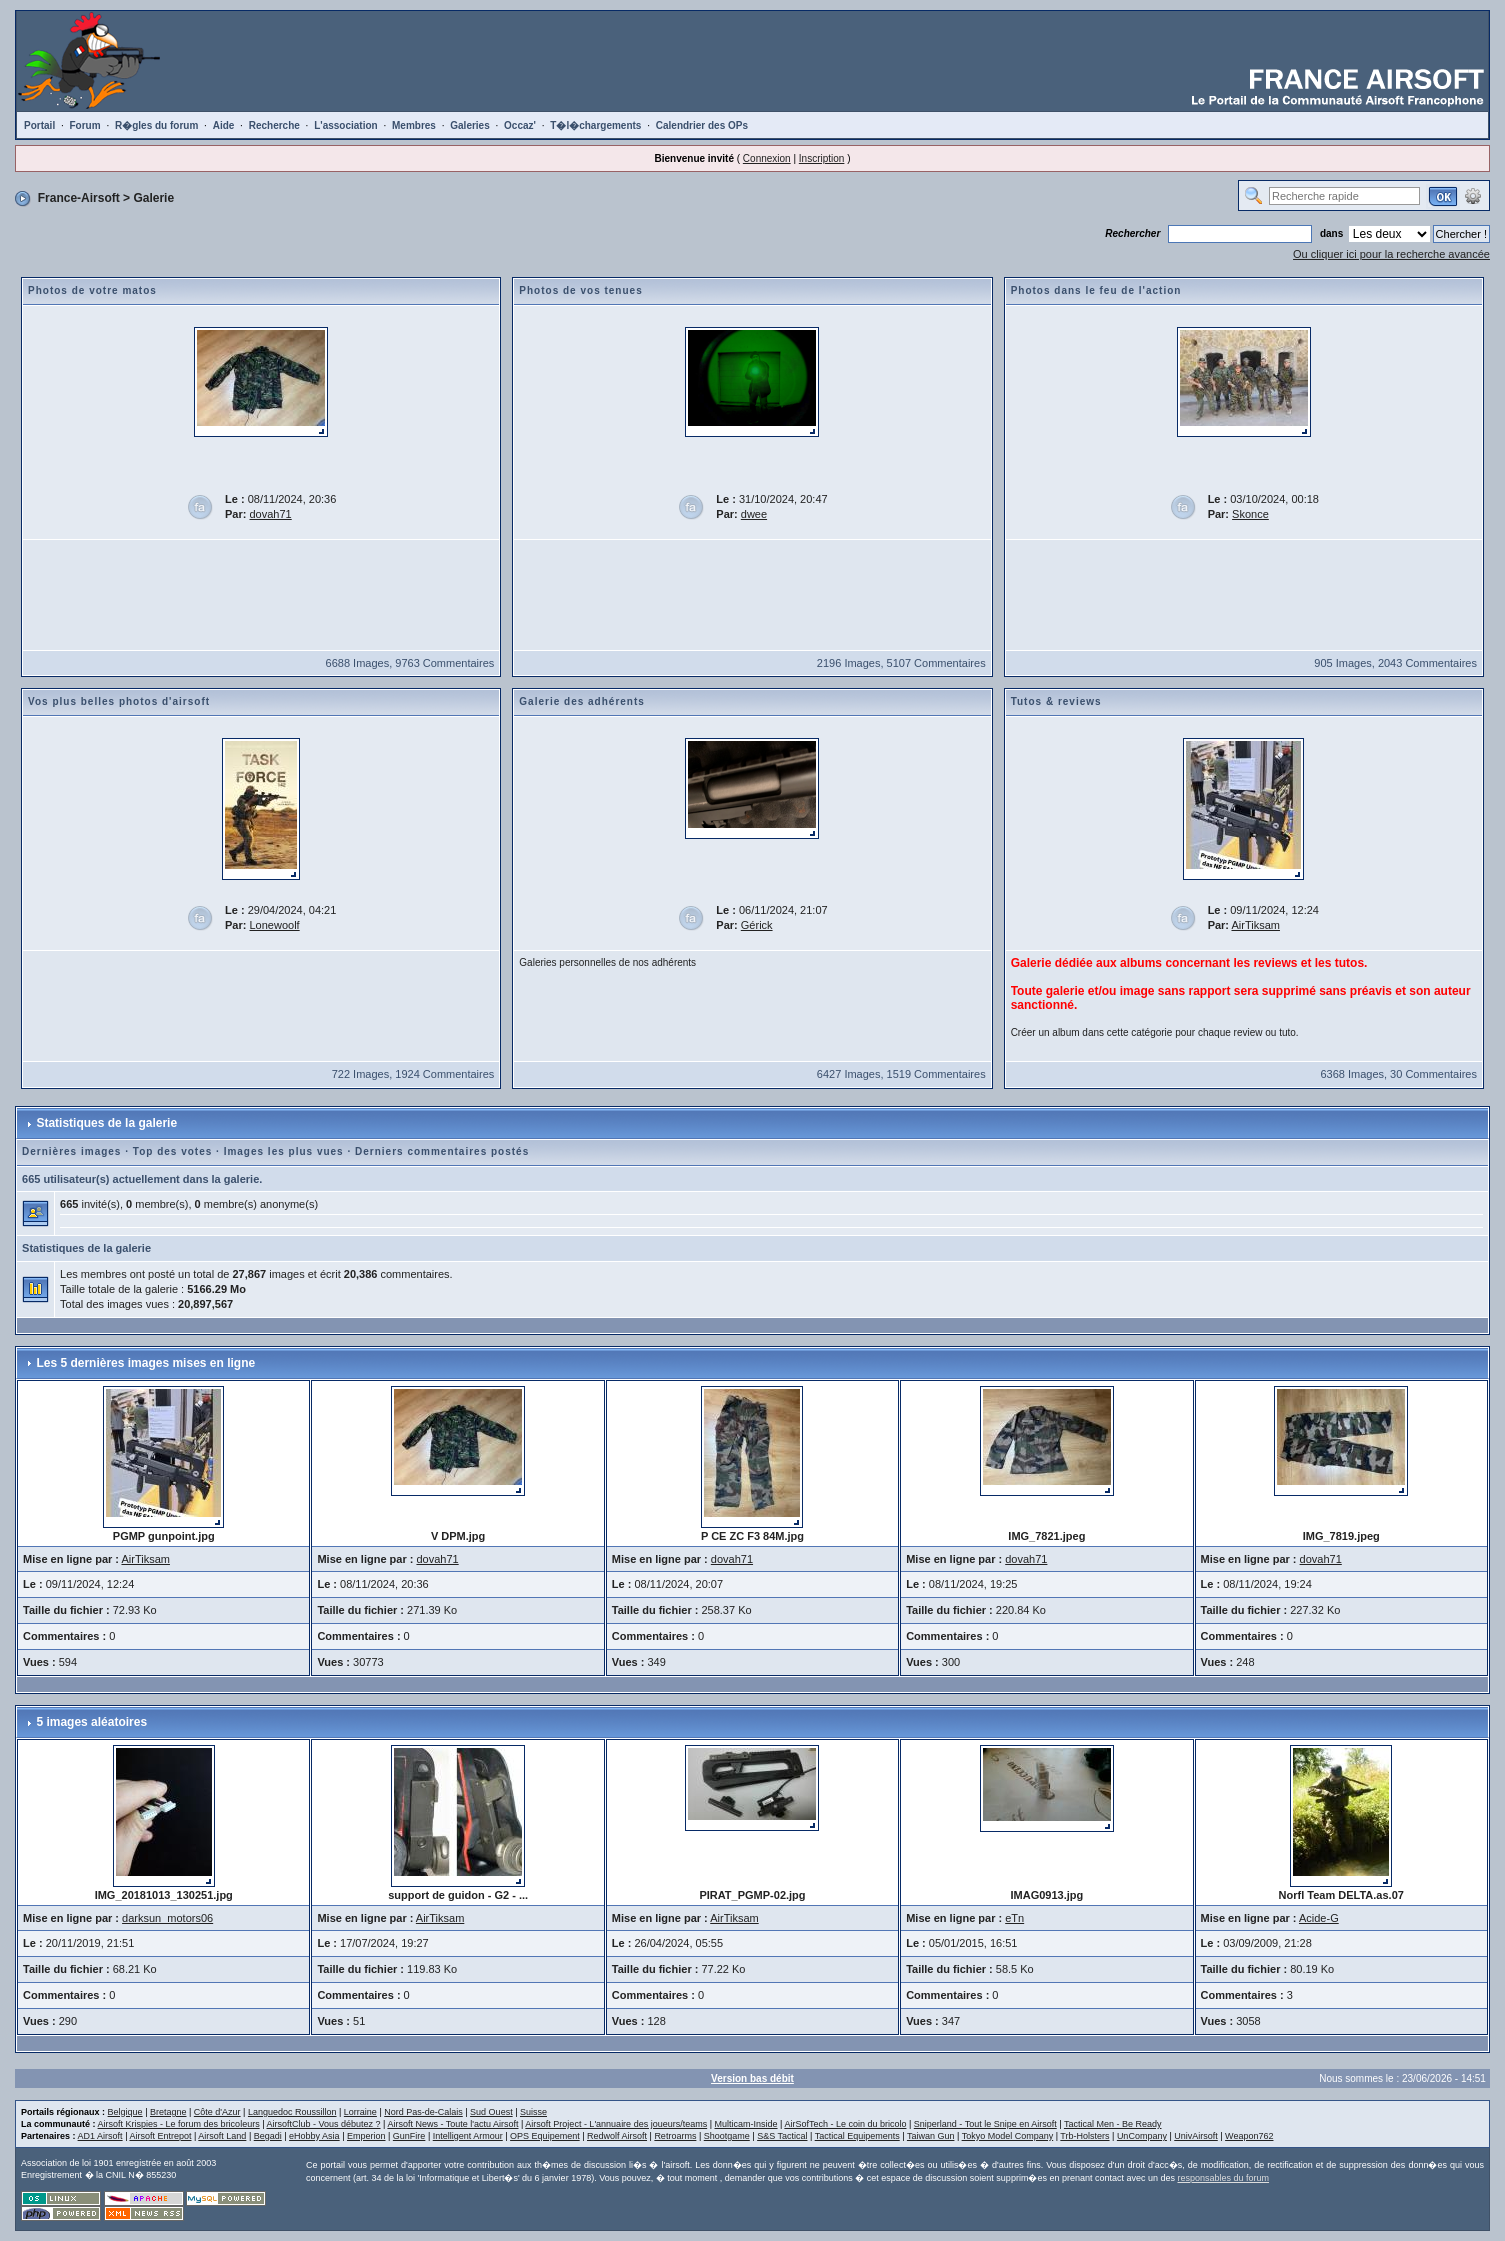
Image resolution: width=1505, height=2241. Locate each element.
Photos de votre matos (92, 290)
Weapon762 (1249, 2136)
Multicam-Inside (746, 2124)
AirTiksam (1255, 925)
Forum (85, 125)
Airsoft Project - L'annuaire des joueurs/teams (616, 2124)
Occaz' (520, 125)
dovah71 (271, 514)
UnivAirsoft (1196, 2136)
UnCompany (1142, 2136)
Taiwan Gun (931, 2136)
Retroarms (675, 2136)
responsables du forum (1223, 2178)
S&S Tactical (782, 2136)
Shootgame (727, 2136)
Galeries (469, 125)
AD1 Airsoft (100, 2136)
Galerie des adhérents (582, 701)
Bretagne (168, 2112)
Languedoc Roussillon (292, 2112)
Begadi (268, 2136)
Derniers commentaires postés (442, 1151)
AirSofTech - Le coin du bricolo (845, 2124)
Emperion (366, 2136)
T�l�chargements (595, 125)
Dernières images (71, 1151)
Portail (39, 125)
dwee (754, 514)
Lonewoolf (275, 925)
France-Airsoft (79, 198)
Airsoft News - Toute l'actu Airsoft (452, 2124)
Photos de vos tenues (580, 290)
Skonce (1250, 514)
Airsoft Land (222, 2136)
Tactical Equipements (857, 2136)
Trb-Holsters (1084, 2136)
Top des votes (173, 1151)
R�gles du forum (156, 125)
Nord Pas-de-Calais (423, 2112)
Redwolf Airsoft (617, 2136)
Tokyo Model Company (1008, 2136)
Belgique (125, 2112)
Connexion (767, 158)
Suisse (533, 2112)
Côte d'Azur (217, 2112)
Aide (224, 125)
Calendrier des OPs (702, 125)
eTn (1014, 1918)
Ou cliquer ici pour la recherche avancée (1391, 254)
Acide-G (1319, 1918)
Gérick (757, 925)
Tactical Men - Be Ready (1113, 2124)
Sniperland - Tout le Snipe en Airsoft (985, 2124)
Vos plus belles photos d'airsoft (119, 701)
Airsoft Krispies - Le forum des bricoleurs (179, 2124)
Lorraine (360, 2112)
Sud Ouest (491, 2112)
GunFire (409, 2136)
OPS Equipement (545, 2136)
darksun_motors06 (167, 1918)
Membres (414, 125)
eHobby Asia (314, 2136)
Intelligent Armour (468, 2136)
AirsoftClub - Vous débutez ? (323, 2124)
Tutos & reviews (1056, 701)
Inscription (822, 158)
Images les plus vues (284, 1151)
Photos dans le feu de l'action (1096, 290)
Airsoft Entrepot (160, 2136)
